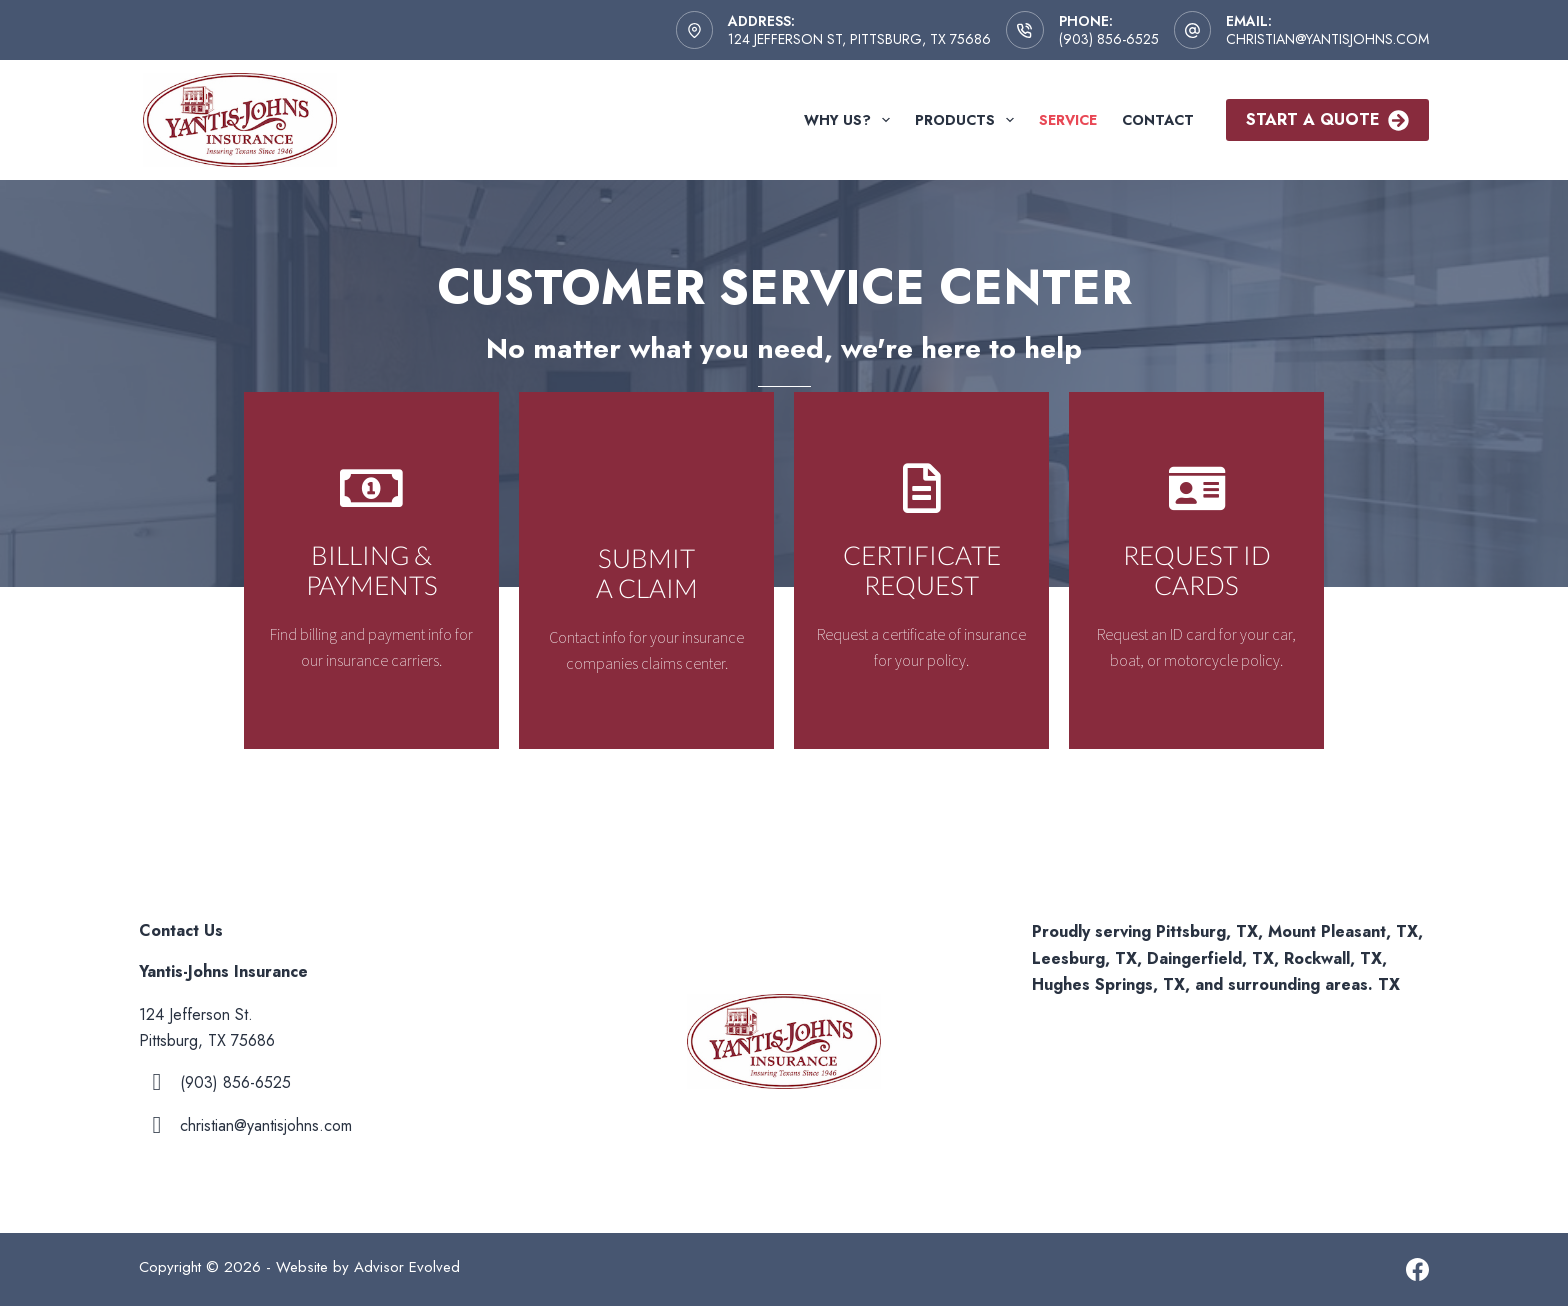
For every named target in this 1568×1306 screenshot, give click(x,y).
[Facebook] (1417, 1269)
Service (1068, 120)
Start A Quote (1327, 119)
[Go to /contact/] (371, 570)
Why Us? (851, 120)
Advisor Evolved (407, 1267)
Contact (1158, 120)
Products (968, 120)
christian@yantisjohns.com (1327, 39)
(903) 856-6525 (1109, 39)
